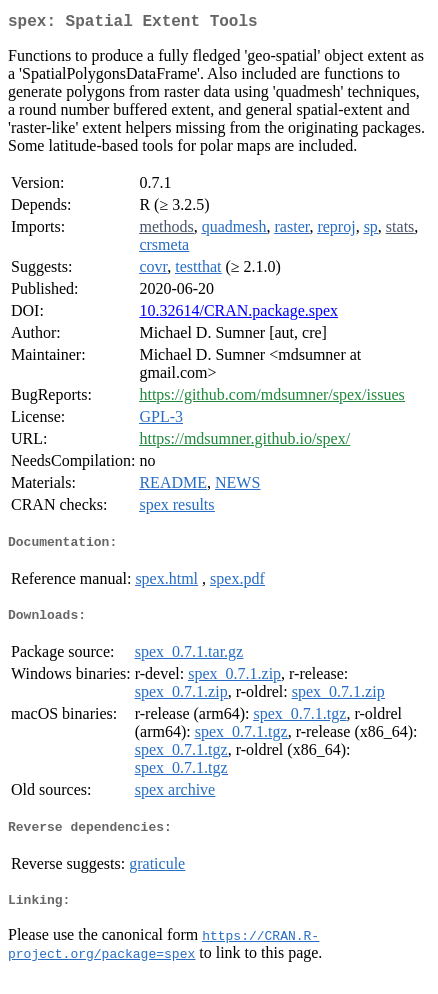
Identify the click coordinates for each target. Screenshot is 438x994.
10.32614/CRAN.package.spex (238, 314)
